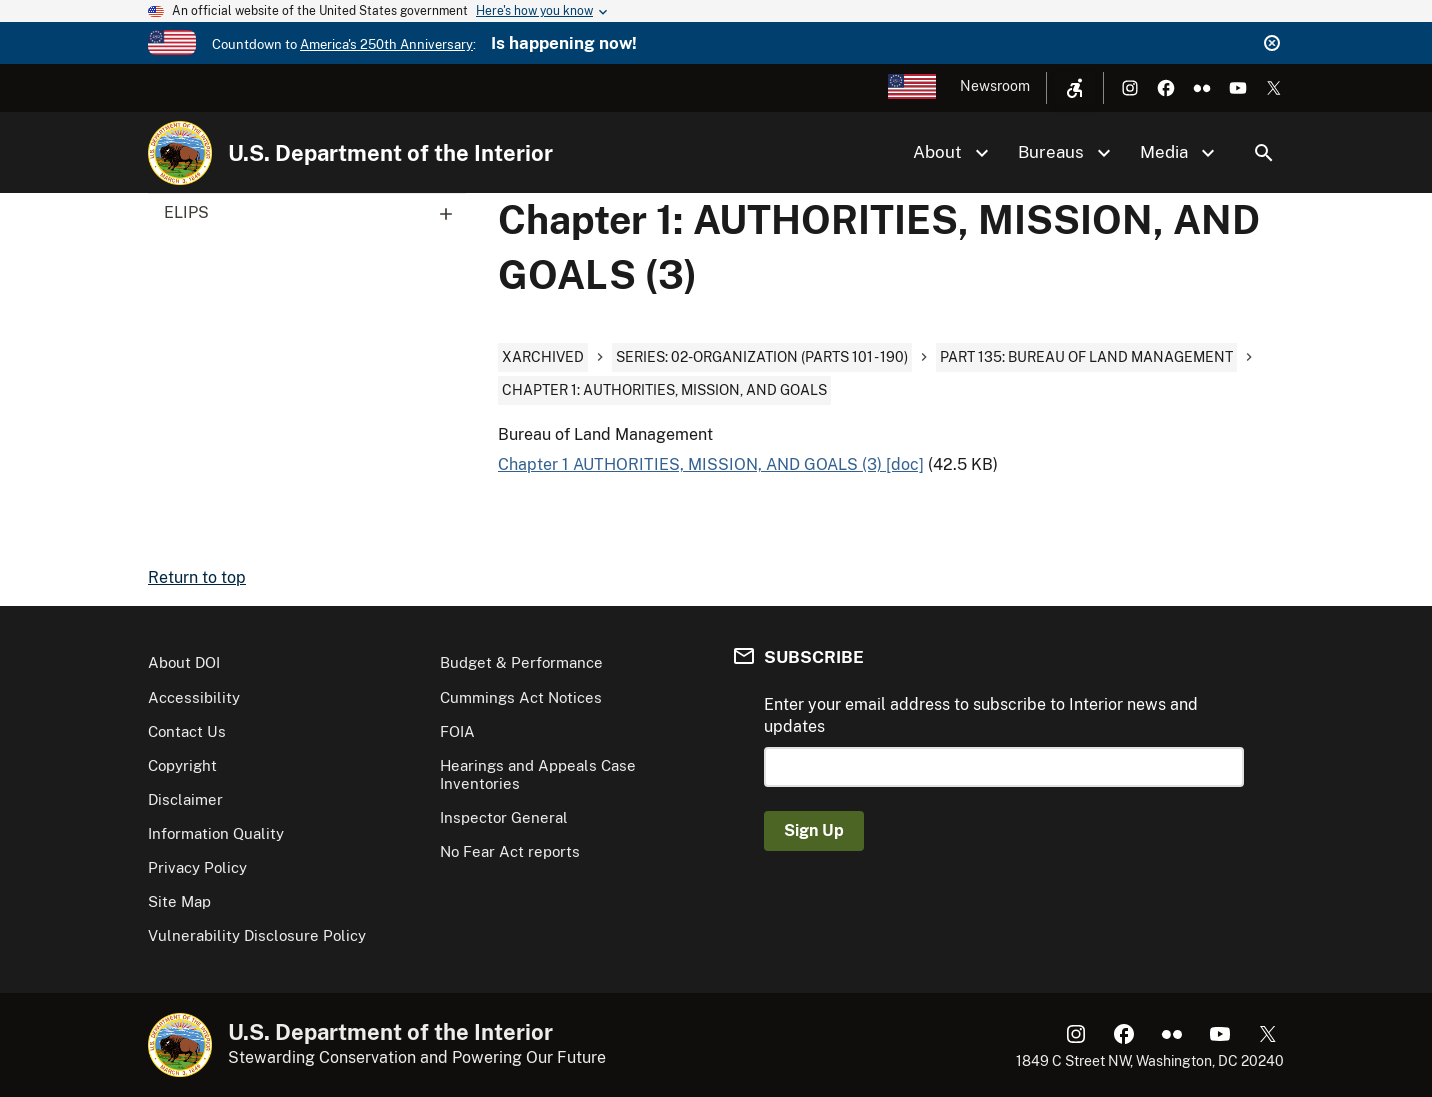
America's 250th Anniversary (386, 44)
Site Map (179, 901)
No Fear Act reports (510, 851)
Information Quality (216, 833)
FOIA (457, 731)
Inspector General (504, 817)
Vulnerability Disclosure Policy (257, 935)
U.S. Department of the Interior (390, 153)
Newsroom (995, 86)
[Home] (180, 153)
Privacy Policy (197, 867)
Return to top (197, 577)
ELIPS (315, 213)
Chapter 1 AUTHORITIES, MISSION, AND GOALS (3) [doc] (711, 464)
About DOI (184, 662)
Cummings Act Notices (521, 697)
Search (1264, 153)
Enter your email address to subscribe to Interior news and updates (981, 715)
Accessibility (194, 697)
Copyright (182, 765)
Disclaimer (185, 799)
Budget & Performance (521, 662)
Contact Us (187, 731)
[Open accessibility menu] (1075, 88)
